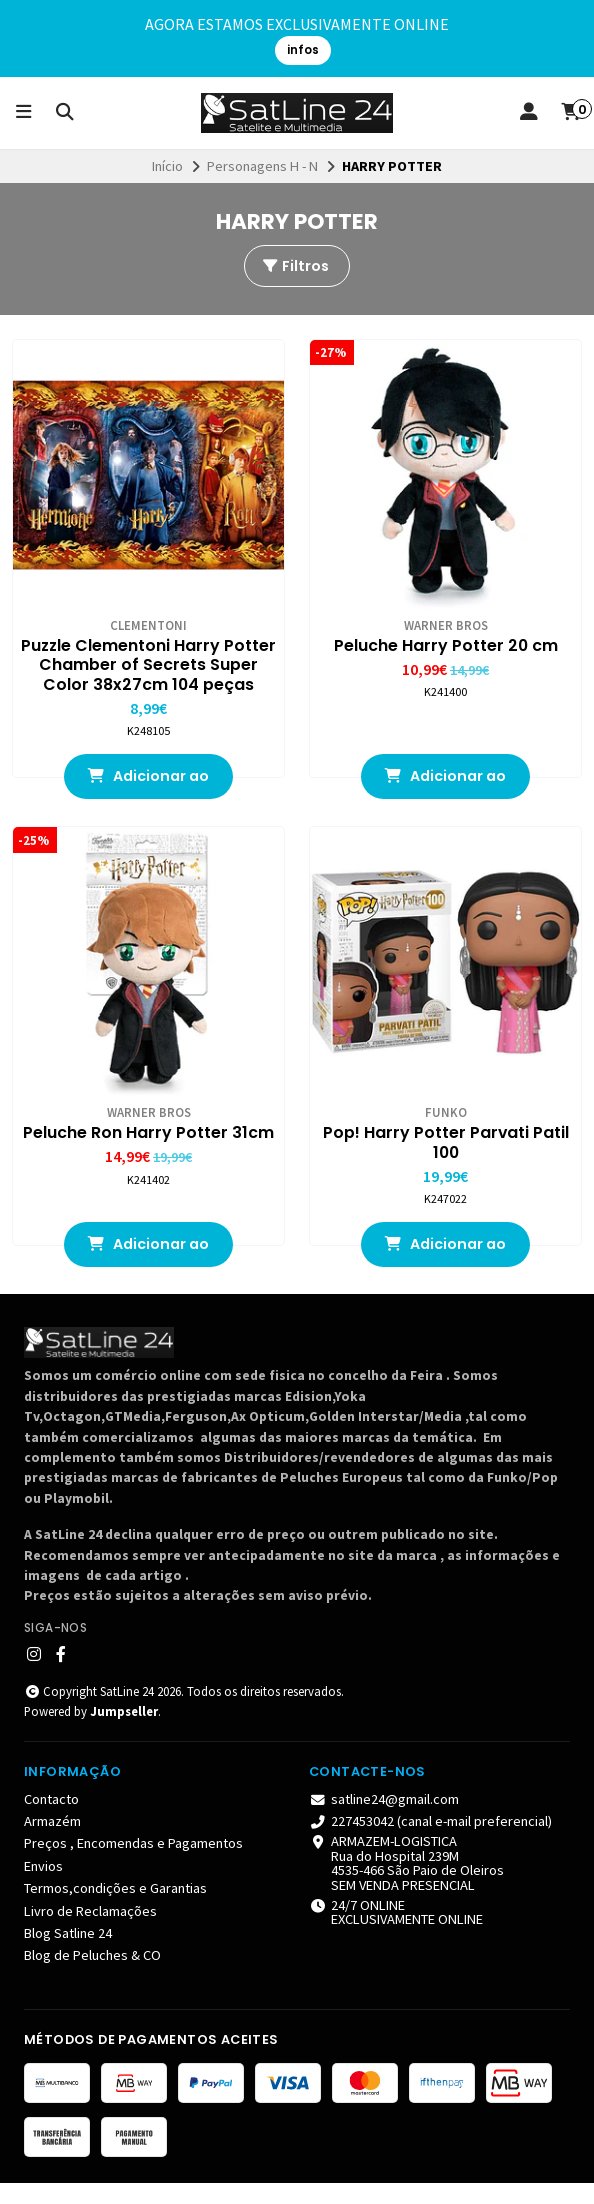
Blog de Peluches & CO (92, 1976)
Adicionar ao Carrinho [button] (149, 803)
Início (167, 166)
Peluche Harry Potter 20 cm (445, 646)
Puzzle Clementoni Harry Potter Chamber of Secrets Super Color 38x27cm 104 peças (148, 676)
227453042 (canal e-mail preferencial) (430, 1842)
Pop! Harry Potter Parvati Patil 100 (445, 1164)
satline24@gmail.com (384, 1819)
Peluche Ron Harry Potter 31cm (148, 1154)
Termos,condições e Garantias (115, 1909)
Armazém (52, 1842)
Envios (43, 1887)
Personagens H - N (262, 166)
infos (303, 50)
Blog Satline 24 (68, 1954)
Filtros (295, 266)
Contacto (51, 1819)
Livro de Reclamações (90, 1932)
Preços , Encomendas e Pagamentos (133, 1864)
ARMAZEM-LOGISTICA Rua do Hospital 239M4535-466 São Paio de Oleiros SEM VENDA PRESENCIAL (406, 1884)
